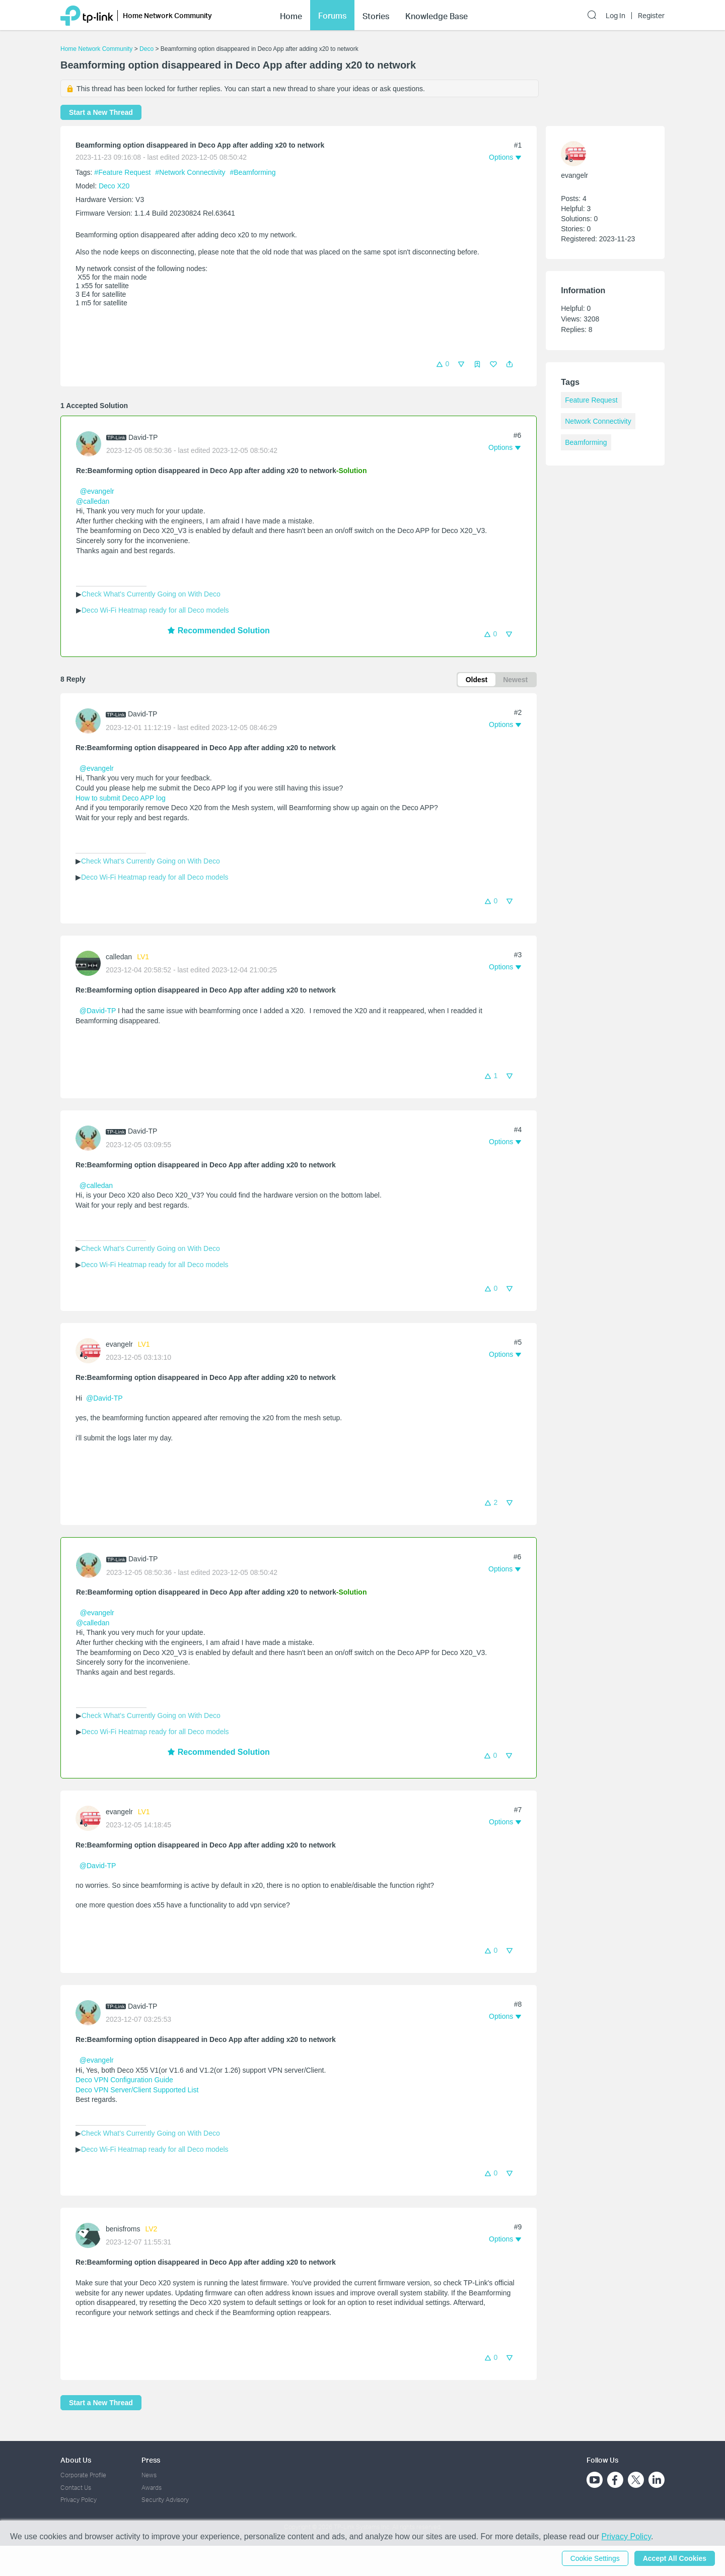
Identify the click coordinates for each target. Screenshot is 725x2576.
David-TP (143, 437)
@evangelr (97, 491)
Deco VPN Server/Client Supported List (137, 2090)
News (149, 2475)
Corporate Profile (83, 2475)
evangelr (119, 1344)
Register (651, 15)
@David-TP (98, 1011)
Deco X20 (114, 186)
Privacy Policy (78, 2499)
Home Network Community (96, 48)
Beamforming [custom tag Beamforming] (586, 442)
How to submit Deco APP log (121, 798)
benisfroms (123, 2229)
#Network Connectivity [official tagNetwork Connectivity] (191, 172)
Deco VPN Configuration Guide (124, 2080)
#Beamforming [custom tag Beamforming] (253, 172)
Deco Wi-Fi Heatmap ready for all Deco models (155, 610)
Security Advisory (165, 2499)
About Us (75, 2460)
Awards (151, 2487)
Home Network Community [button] (167, 15)
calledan (119, 957)
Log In (615, 15)
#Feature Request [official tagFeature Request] (123, 172)
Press (150, 2460)
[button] (509, 364)
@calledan (92, 501)
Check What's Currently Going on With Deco (151, 594)
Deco (146, 48)
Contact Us (75, 2487)
